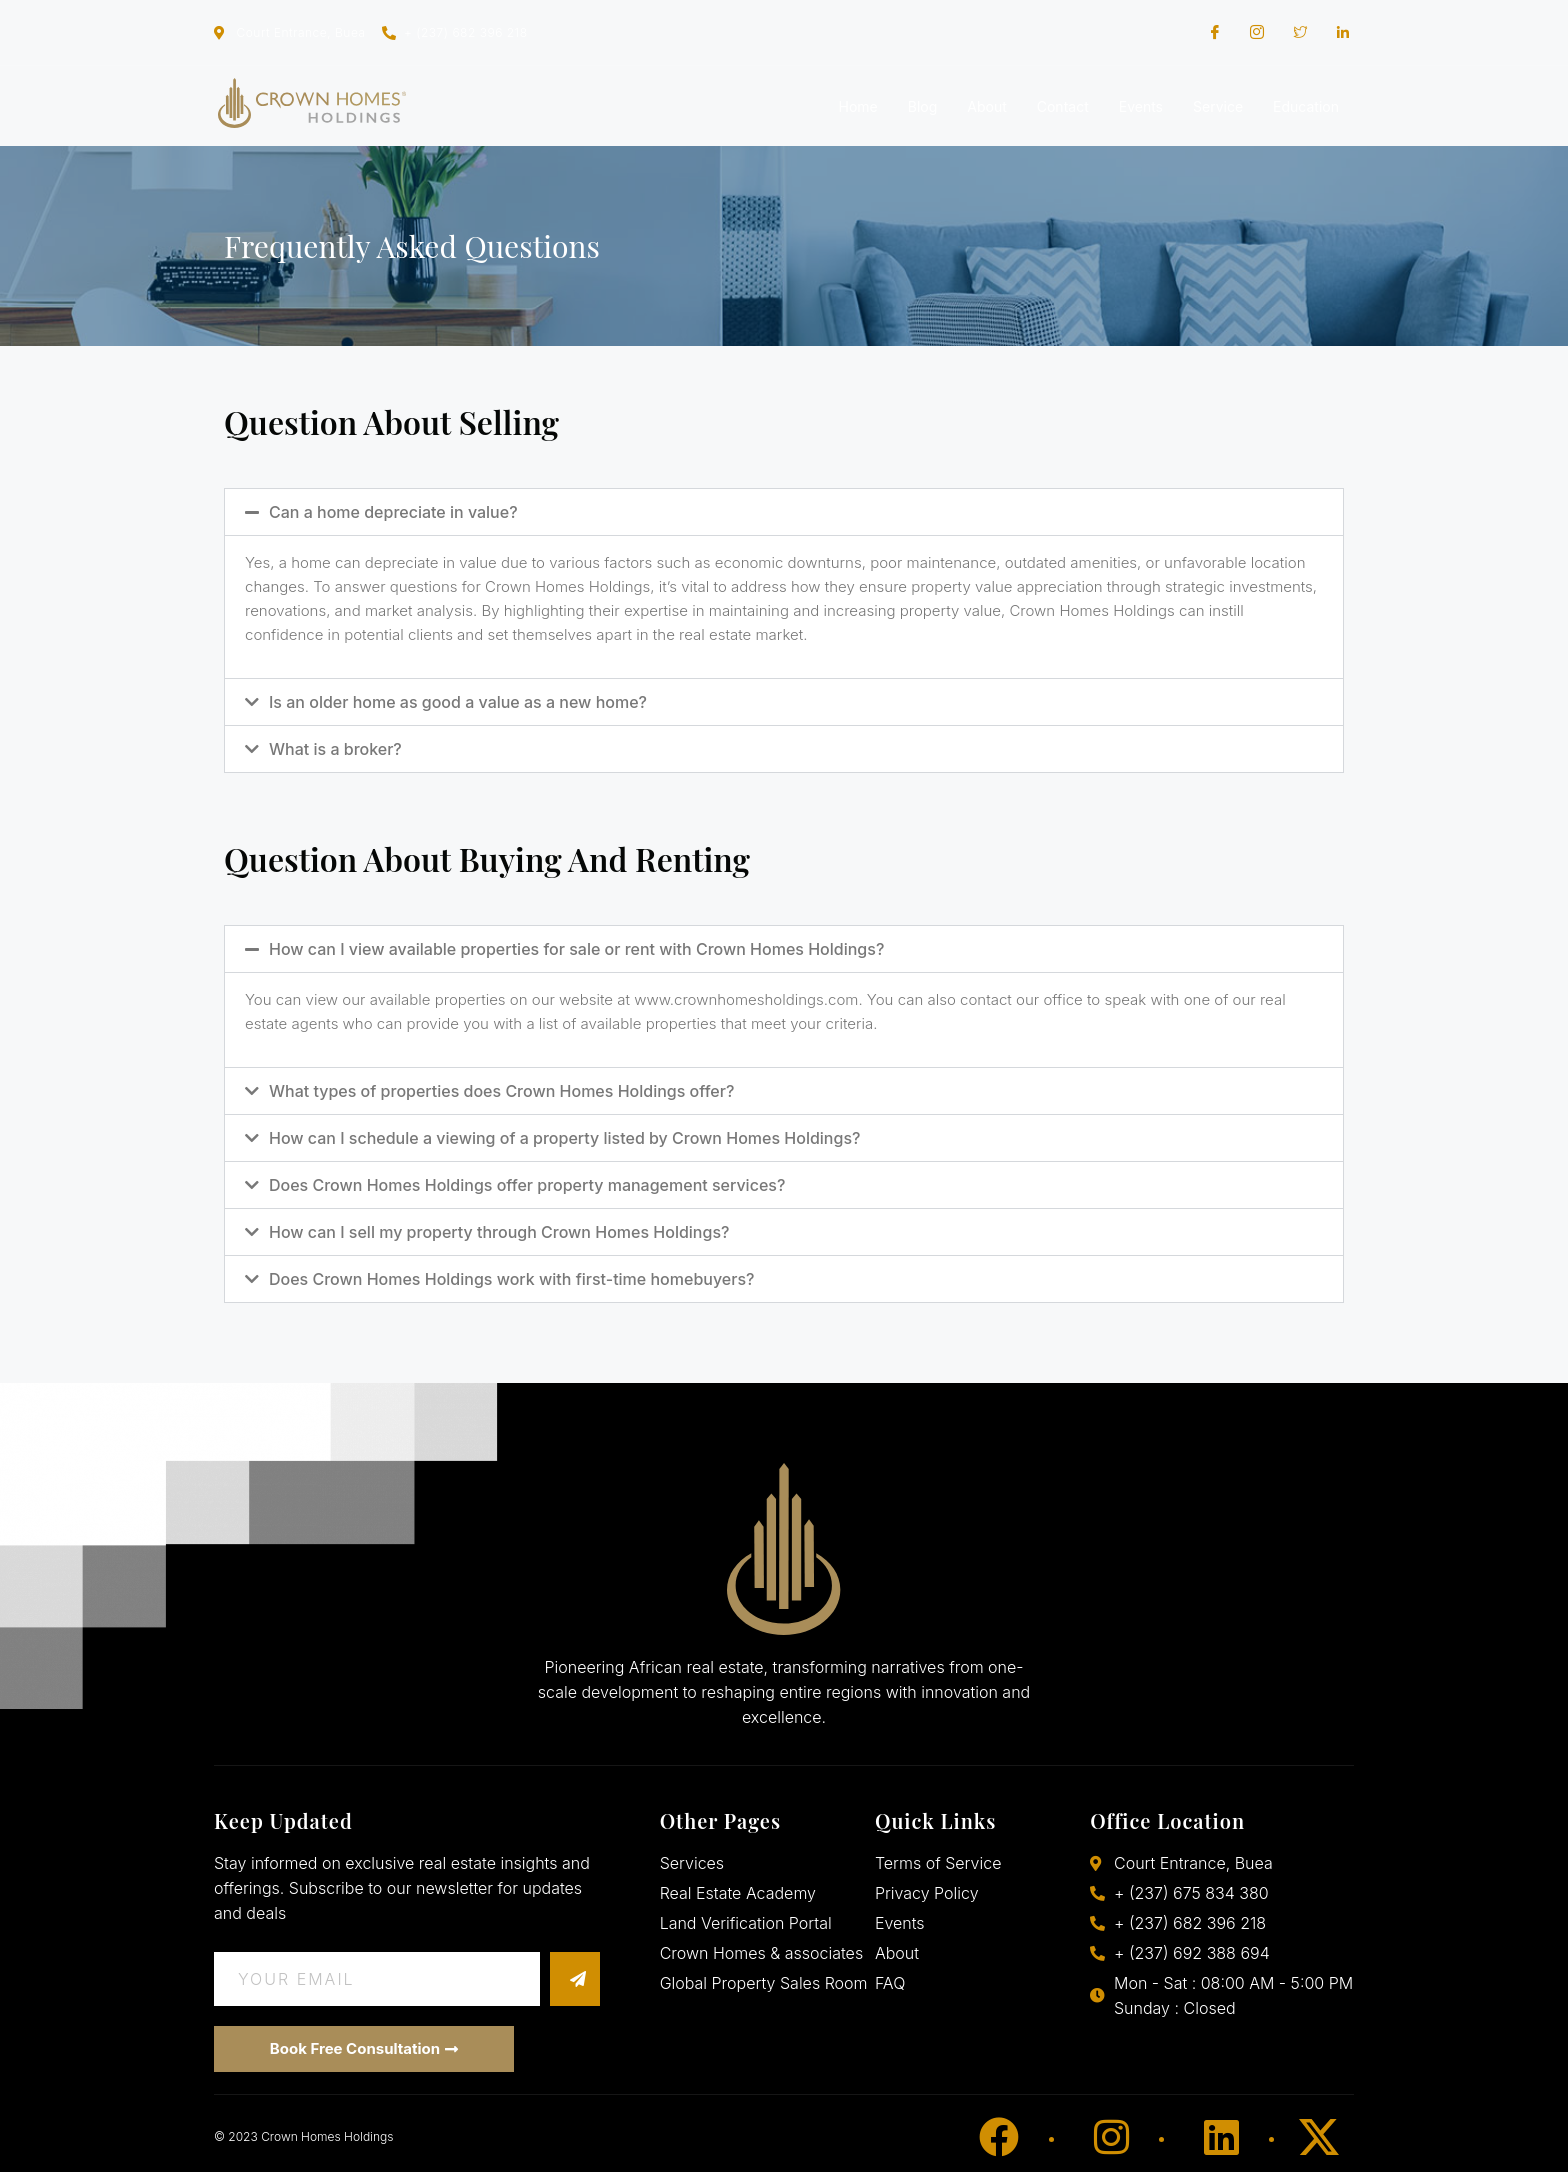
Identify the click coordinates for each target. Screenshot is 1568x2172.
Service (1218, 106)
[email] (377, 1979)
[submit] (575, 1979)
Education (1306, 106)
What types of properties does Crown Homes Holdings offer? (501, 1091)
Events (1141, 106)
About (986, 106)
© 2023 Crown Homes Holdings (303, 2136)
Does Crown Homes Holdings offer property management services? (527, 1185)
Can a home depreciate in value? (393, 512)
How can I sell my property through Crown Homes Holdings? (499, 1232)
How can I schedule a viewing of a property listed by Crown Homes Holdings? (564, 1138)
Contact (1063, 106)
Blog (923, 106)
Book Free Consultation (364, 2048)
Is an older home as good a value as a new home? (458, 702)
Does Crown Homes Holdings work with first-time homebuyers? (511, 1279)
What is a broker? (335, 749)
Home (858, 106)
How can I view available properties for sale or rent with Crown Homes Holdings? (576, 949)
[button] (784, 512)
